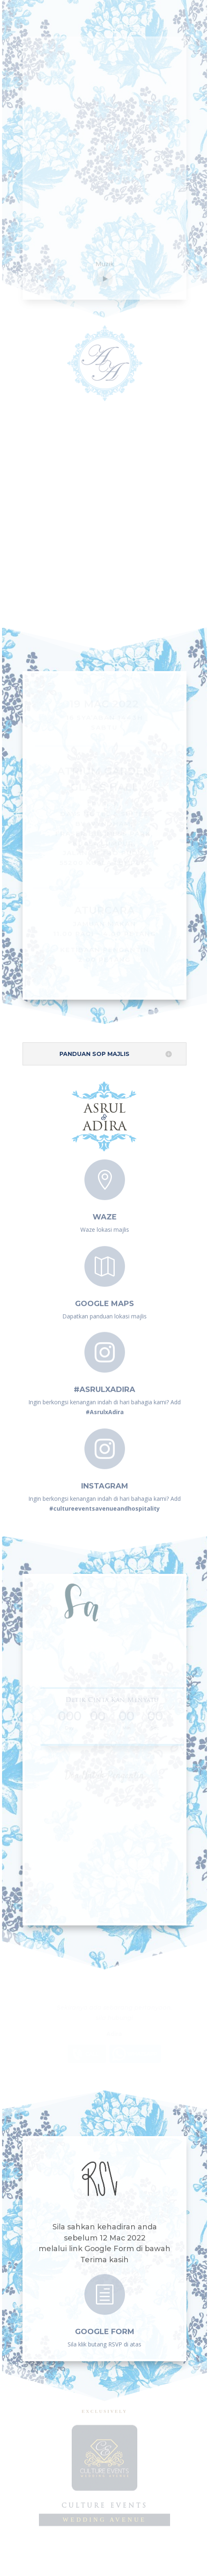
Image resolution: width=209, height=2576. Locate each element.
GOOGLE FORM (104, 2327)
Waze (105, 1212)
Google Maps (104, 1299)
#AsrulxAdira (104, 1384)
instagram (104, 1481)
